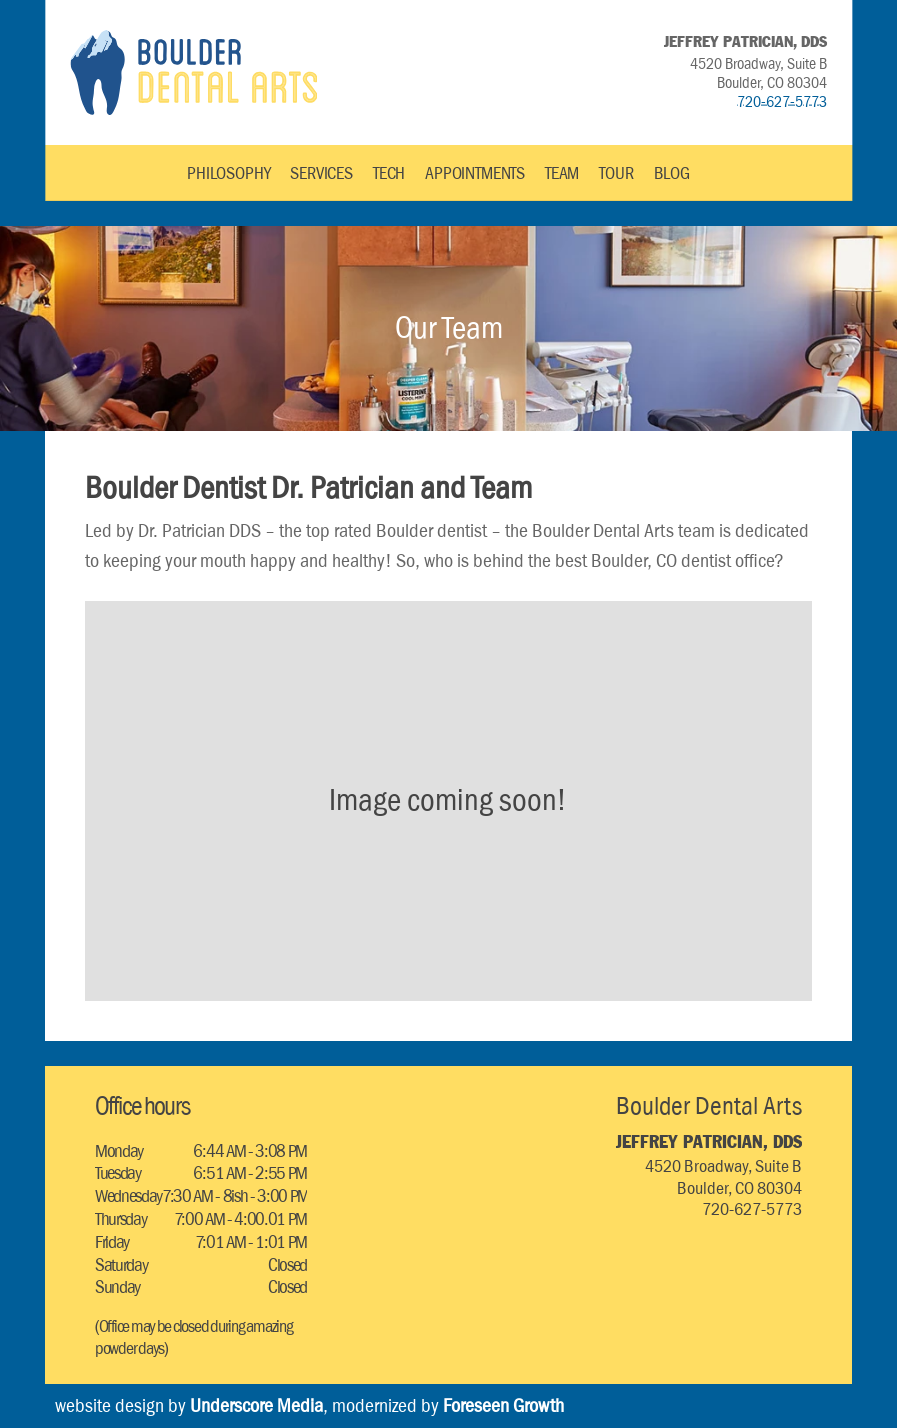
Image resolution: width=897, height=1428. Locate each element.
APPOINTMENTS (475, 173)
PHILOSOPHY (228, 173)
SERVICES (321, 173)
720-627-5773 (782, 101)
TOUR (616, 173)
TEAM (562, 173)
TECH (389, 173)
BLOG (672, 173)
